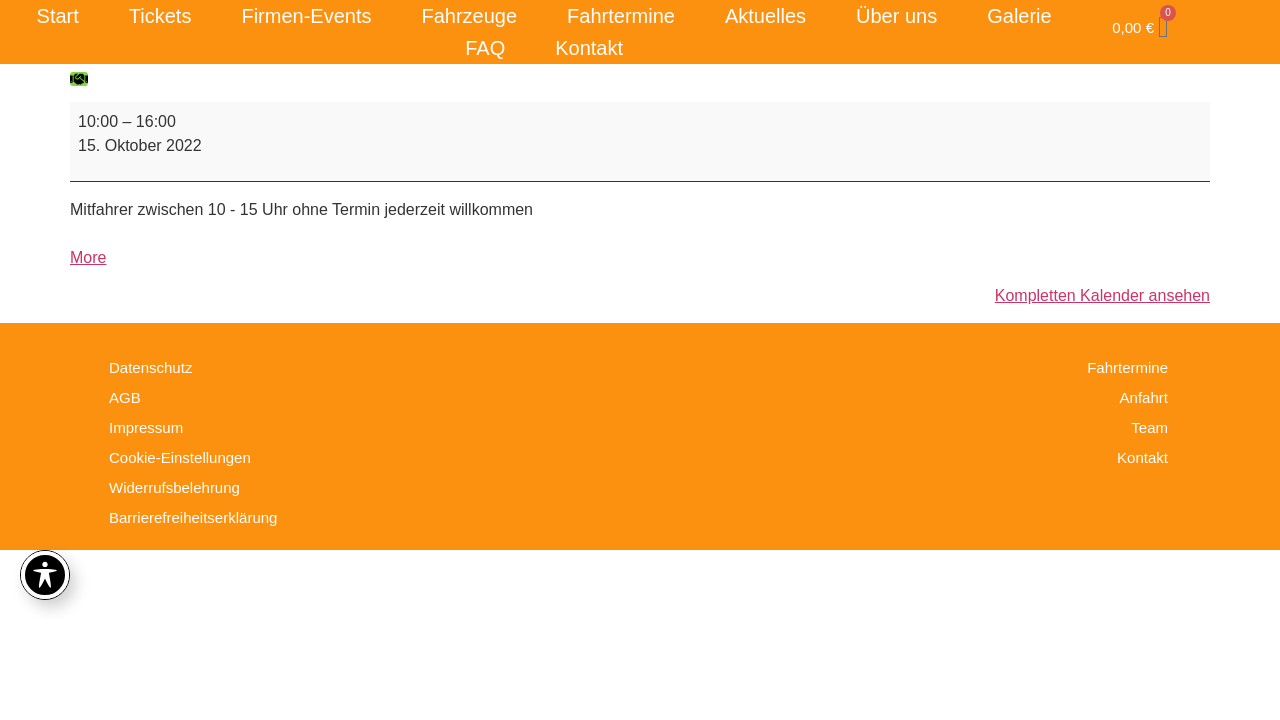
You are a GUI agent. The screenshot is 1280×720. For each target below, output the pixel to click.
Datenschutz (150, 367)
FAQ (485, 48)
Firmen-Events (306, 16)
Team (1149, 427)
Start (58, 16)
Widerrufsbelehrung (174, 487)
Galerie (1019, 16)
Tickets (160, 16)
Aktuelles (765, 16)
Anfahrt (1144, 397)
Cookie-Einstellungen (180, 457)
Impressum (146, 427)
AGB (125, 397)
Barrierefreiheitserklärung (193, 517)
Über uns (896, 16)
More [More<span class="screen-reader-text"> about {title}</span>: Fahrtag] (88, 257)
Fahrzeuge (469, 16)
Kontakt (589, 48)
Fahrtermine (621, 16)
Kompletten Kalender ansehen (1102, 295)
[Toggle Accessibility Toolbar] (45, 575)
